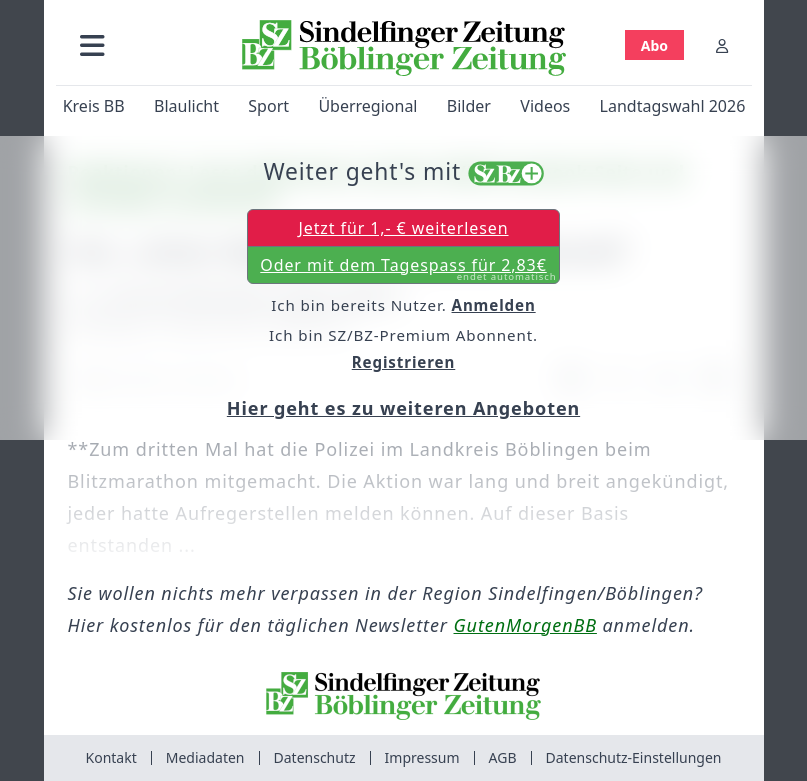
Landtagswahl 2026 (672, 106)
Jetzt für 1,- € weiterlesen (403, 228)
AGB (503, 757)
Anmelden (494, 305)
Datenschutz (315, 757)
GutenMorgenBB (525, 625)
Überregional (367, 106)
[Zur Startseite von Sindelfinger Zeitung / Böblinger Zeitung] (404, 48)
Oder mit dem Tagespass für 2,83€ (408, 269)
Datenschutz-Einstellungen (634, 757)
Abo (653, 45)
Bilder (468, 106)
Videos (545, 106)
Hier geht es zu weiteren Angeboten (403, 408)
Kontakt (111, 757)
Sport (268, 106)
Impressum (422, 757)
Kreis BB (93, 106)
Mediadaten (205, 757)
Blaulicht (185, 106)
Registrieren (404, 362)
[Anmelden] (722, 45)
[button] (92, 45)
